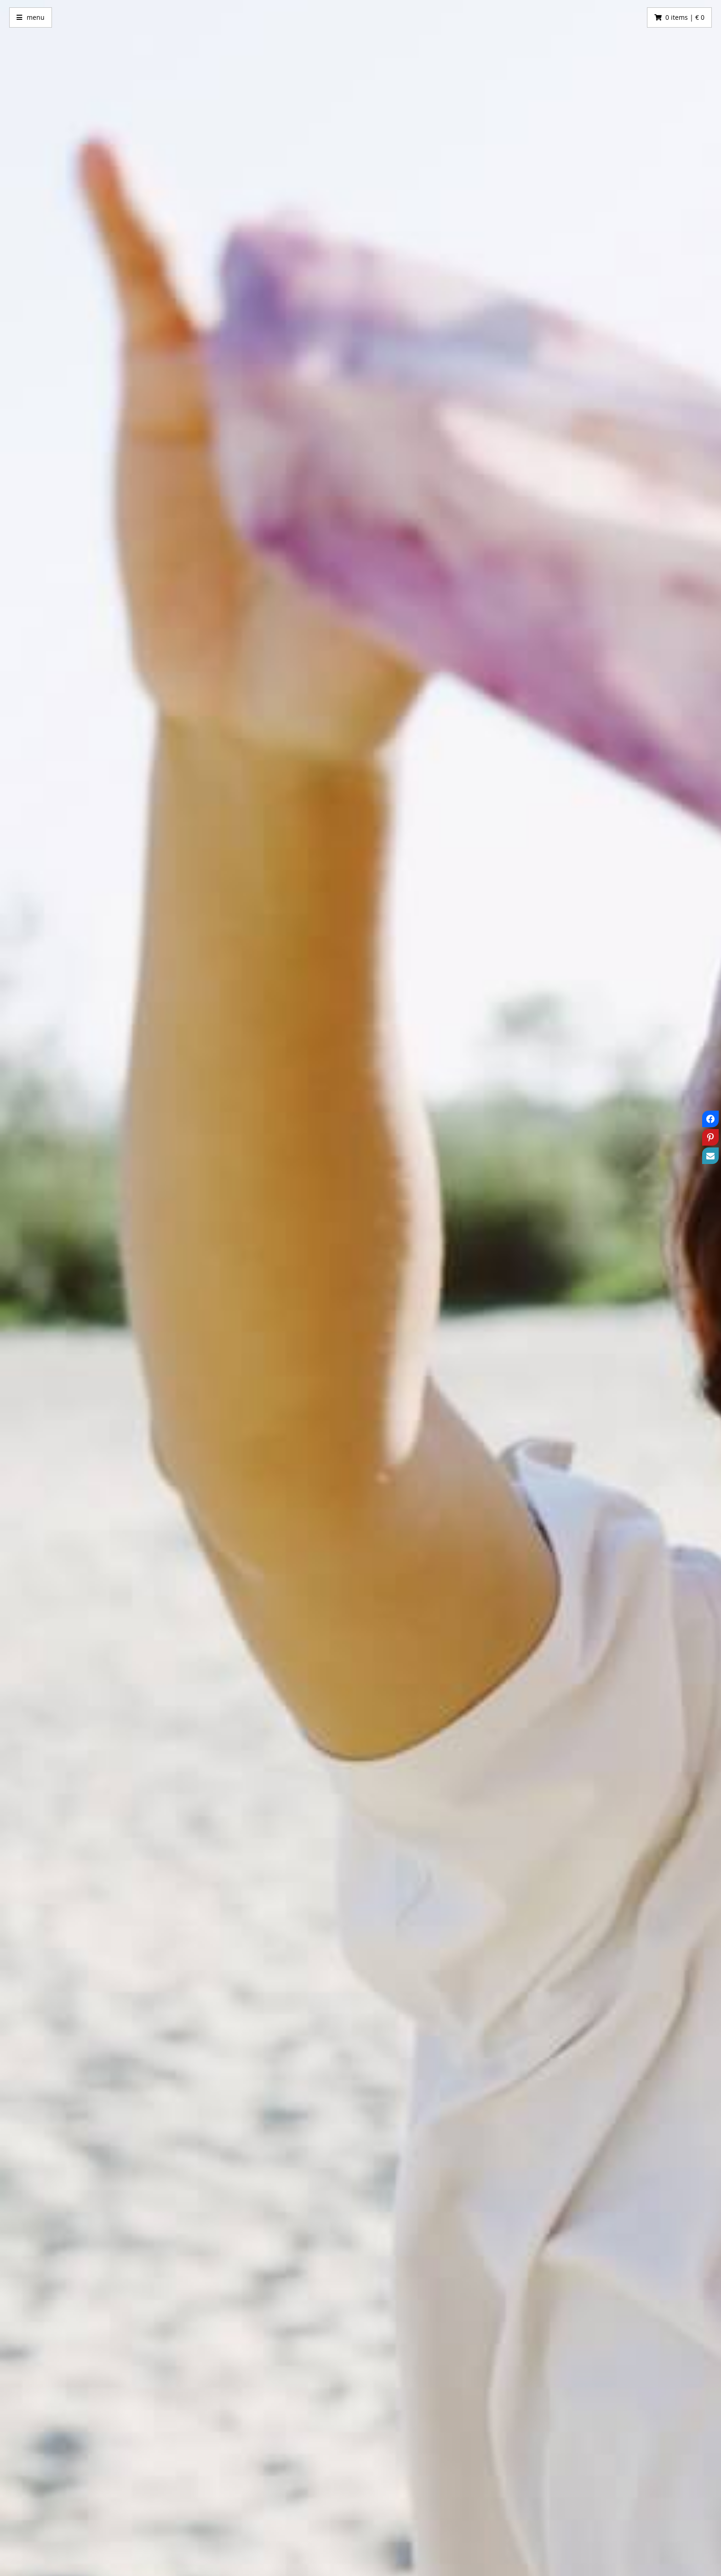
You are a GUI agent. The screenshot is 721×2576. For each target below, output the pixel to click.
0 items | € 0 (684, 17)
